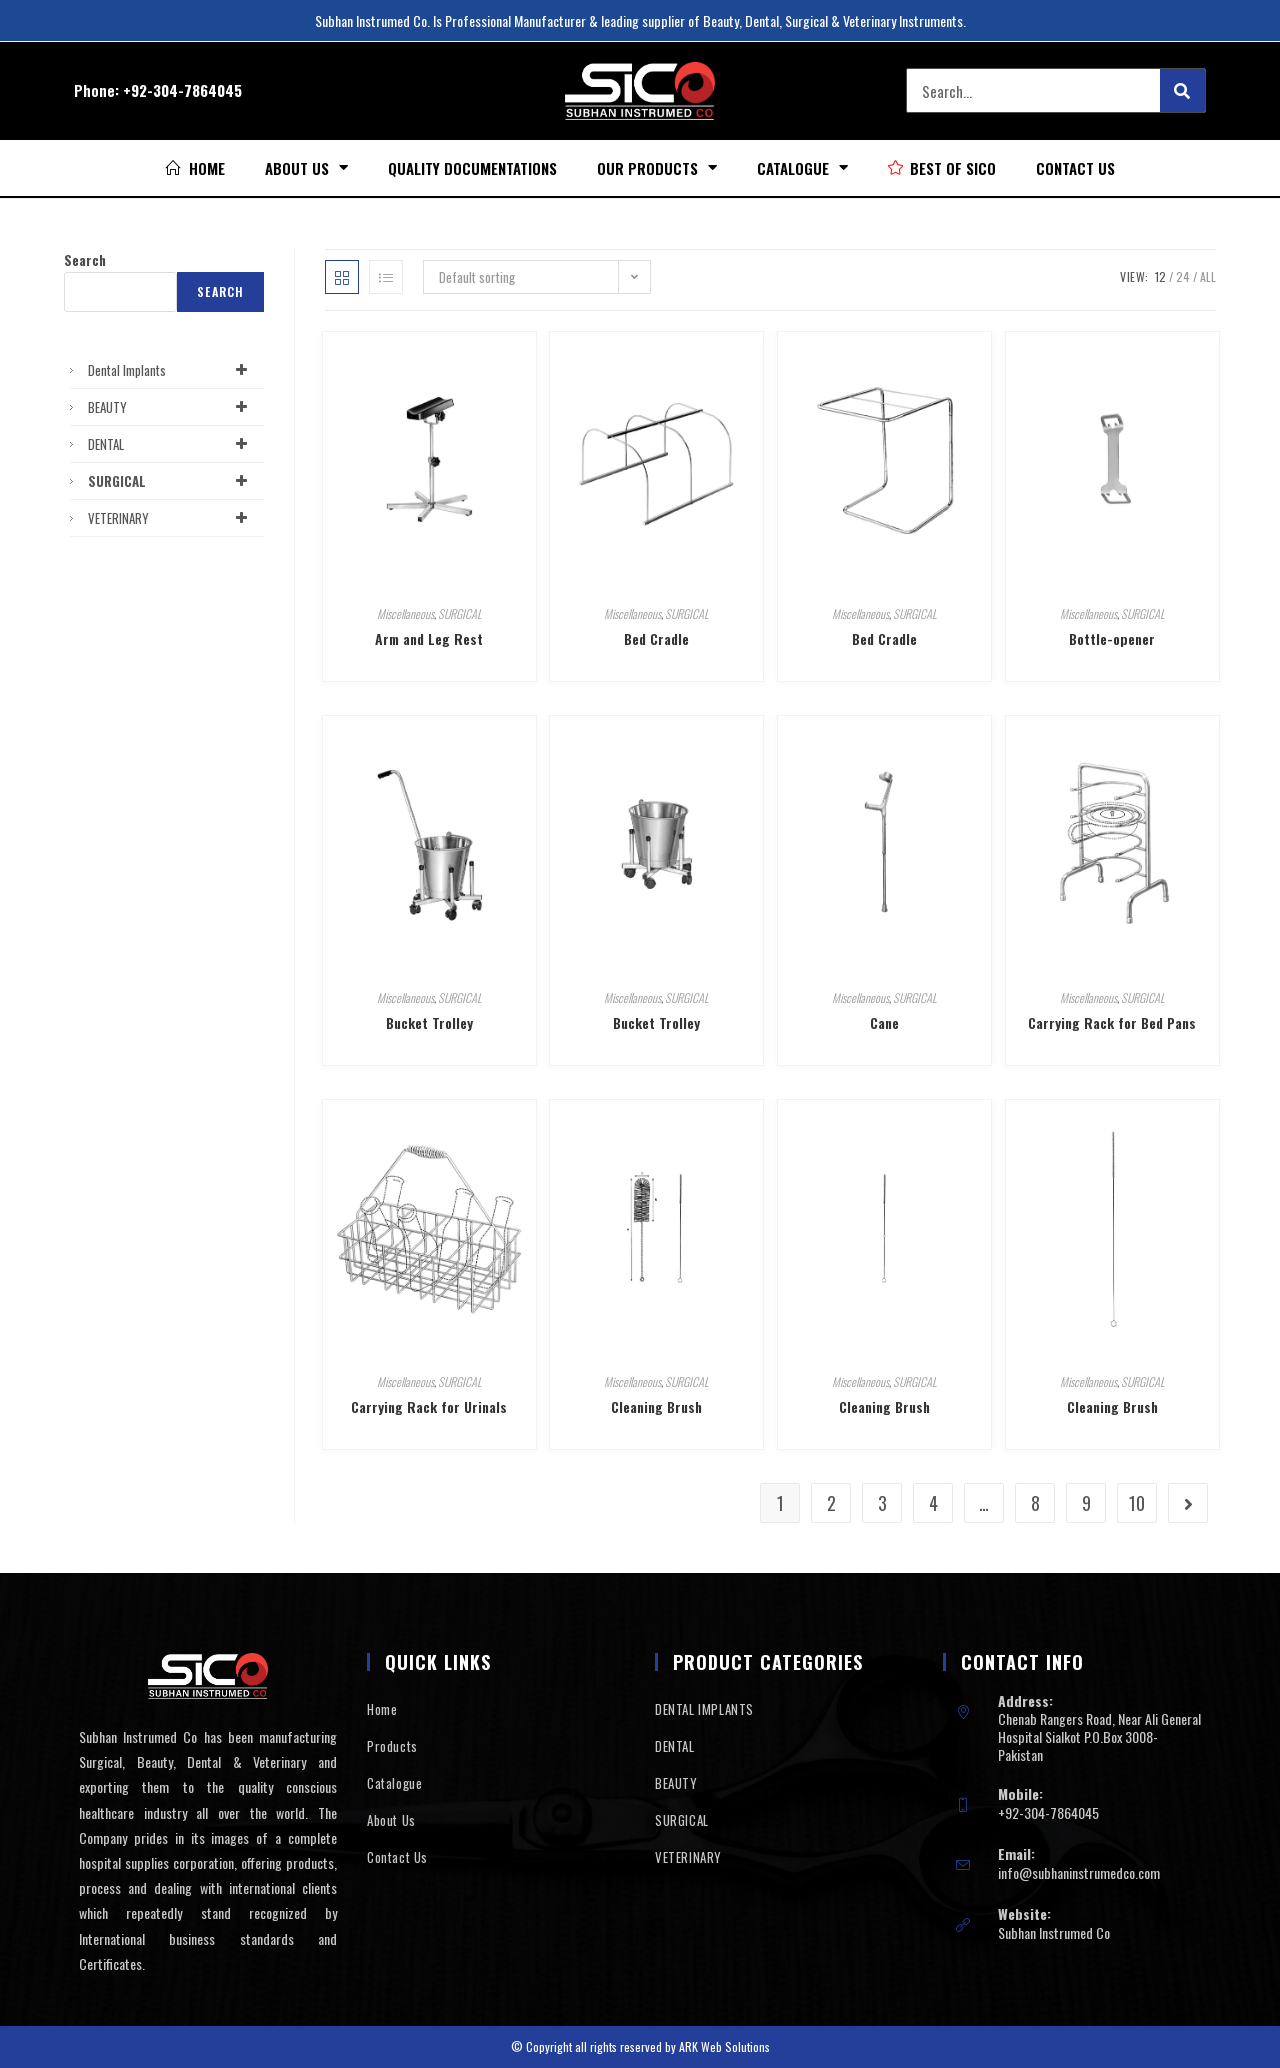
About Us (306, 167)
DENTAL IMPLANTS (704, 1709)
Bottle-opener (1112, 638)
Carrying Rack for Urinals (429, 1406)
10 (1137, 1503)
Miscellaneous (405, 613)
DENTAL (171, 444)
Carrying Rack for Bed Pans (1112, 1022)
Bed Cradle (656, 638)
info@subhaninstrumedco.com (1079, 1872)
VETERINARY (171, 518)
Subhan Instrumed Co (1054, 1932)
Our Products (657, 167)
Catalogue (802, 167)
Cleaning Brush (656, 1406)
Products (392, 1746)
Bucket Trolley (429, 1022)
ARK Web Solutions (724, 2046)
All (1208, 276)
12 (1160, 276)
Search (85, 260)
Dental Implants (171, 370)
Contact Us (1075, 168)
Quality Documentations (472, 168)
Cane (884, 1022)
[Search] (1182, 90)
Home (382, 1709)
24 (1183, 276)
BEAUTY (171, 407)
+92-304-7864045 (182, 90)
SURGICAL (460, 613)
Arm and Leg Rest (429, 638)
